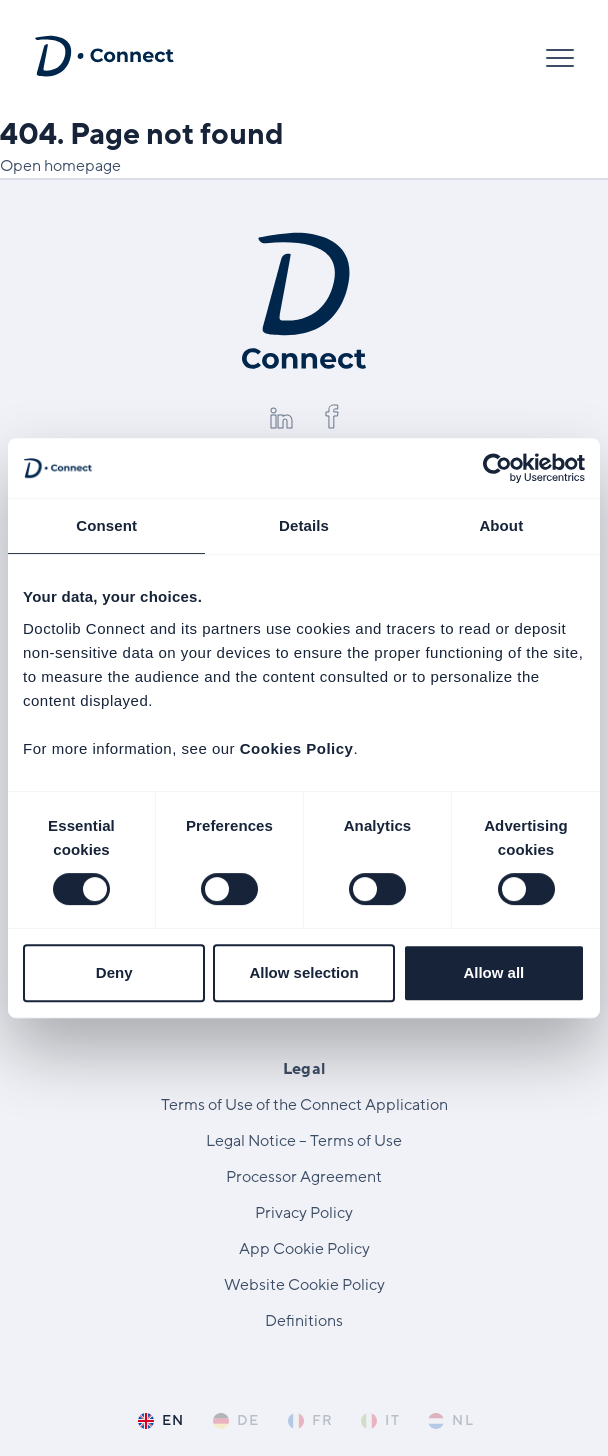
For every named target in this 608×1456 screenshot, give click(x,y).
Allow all (493, 972)
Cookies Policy (297, 748)
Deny (114, 972)
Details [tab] (304, 525)
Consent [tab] (106, 525)
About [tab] (501, 525)
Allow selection (303, 972)
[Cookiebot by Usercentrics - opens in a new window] (497, 468)
